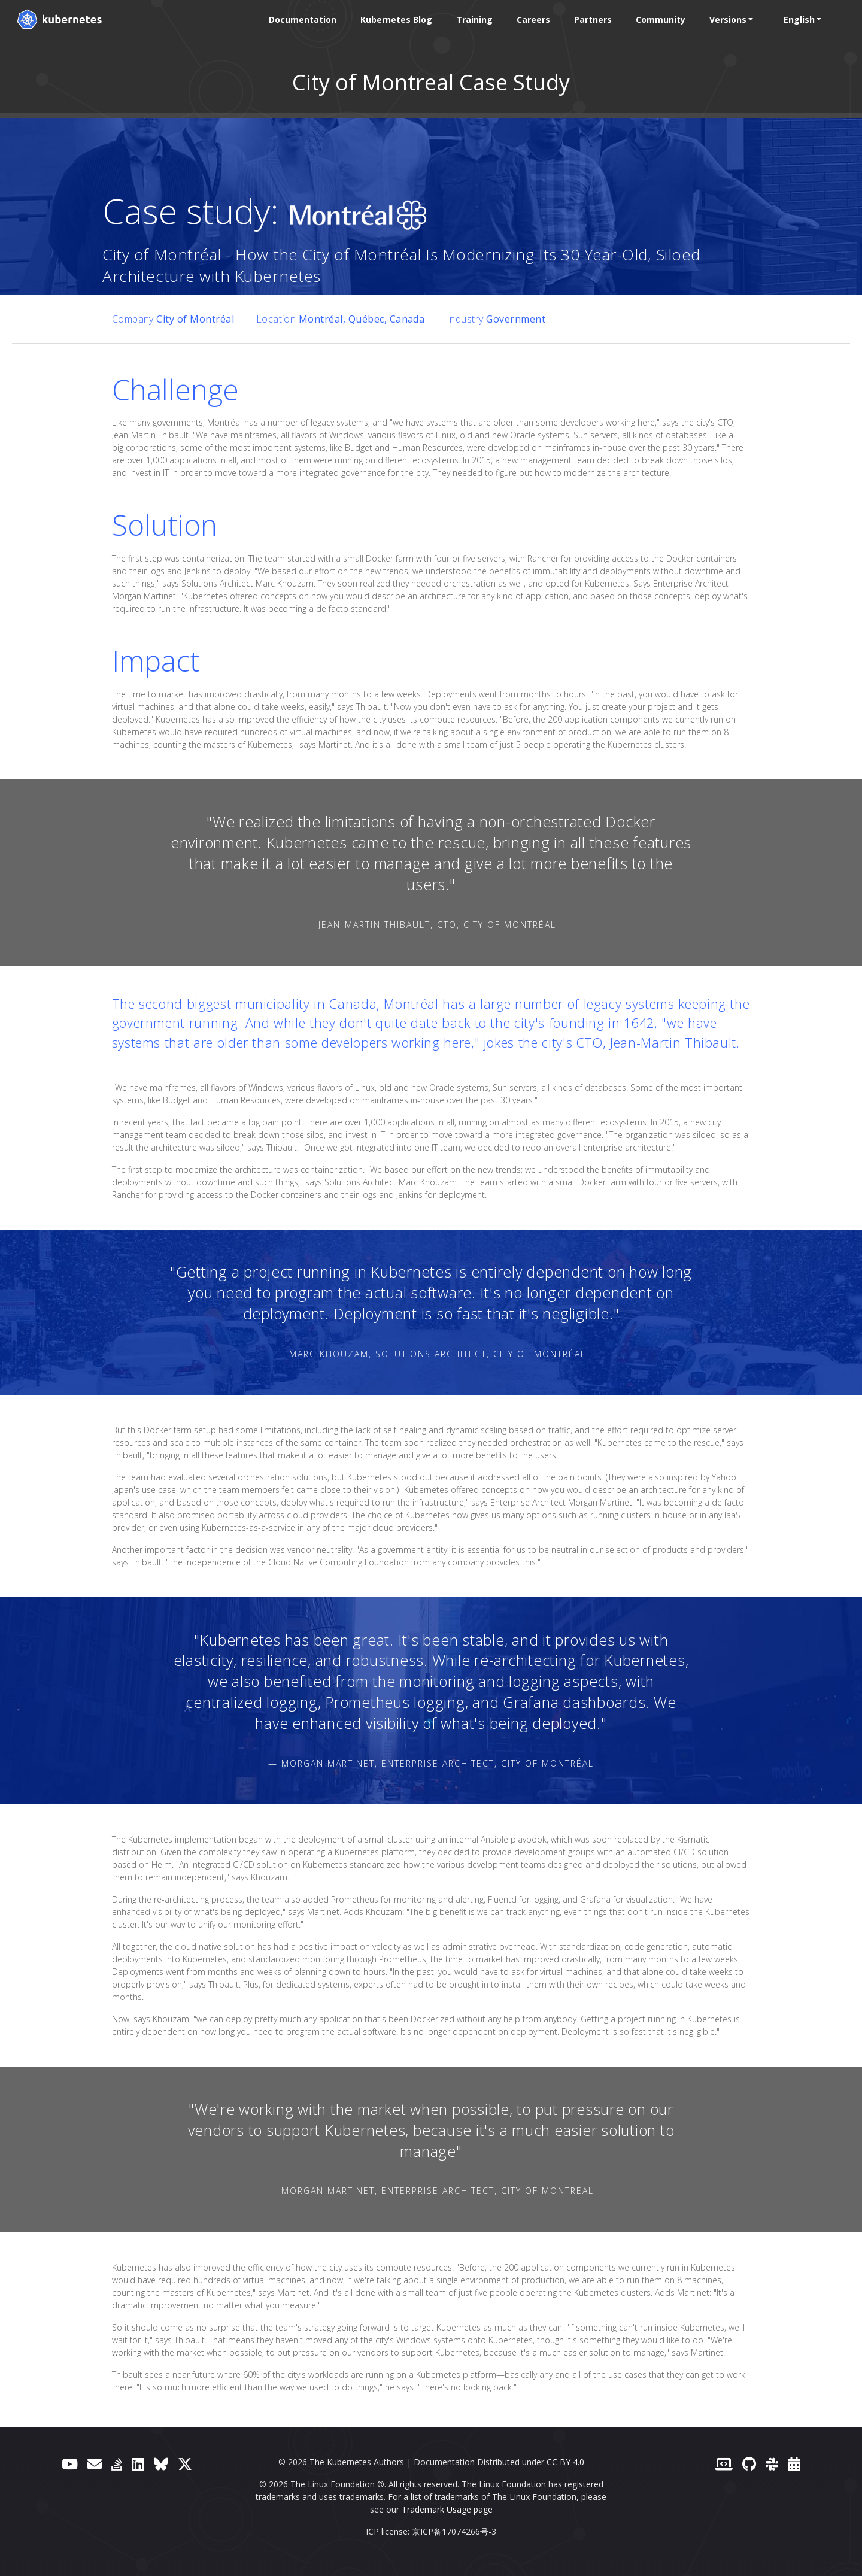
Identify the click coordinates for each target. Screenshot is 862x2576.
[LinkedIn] (138, 2464)
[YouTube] (70, 2464)
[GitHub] (749, 2464)
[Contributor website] (724, 2464)
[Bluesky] (161, 2464)
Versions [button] (727, 19)
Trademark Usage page (447, 2509)
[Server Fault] (116, 2464)
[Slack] (772, 2464)
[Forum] (94, 2464)
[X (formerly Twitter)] (185, 2464)
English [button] (798, 19)
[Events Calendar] (794, 2464)
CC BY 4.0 (565, 2462)
